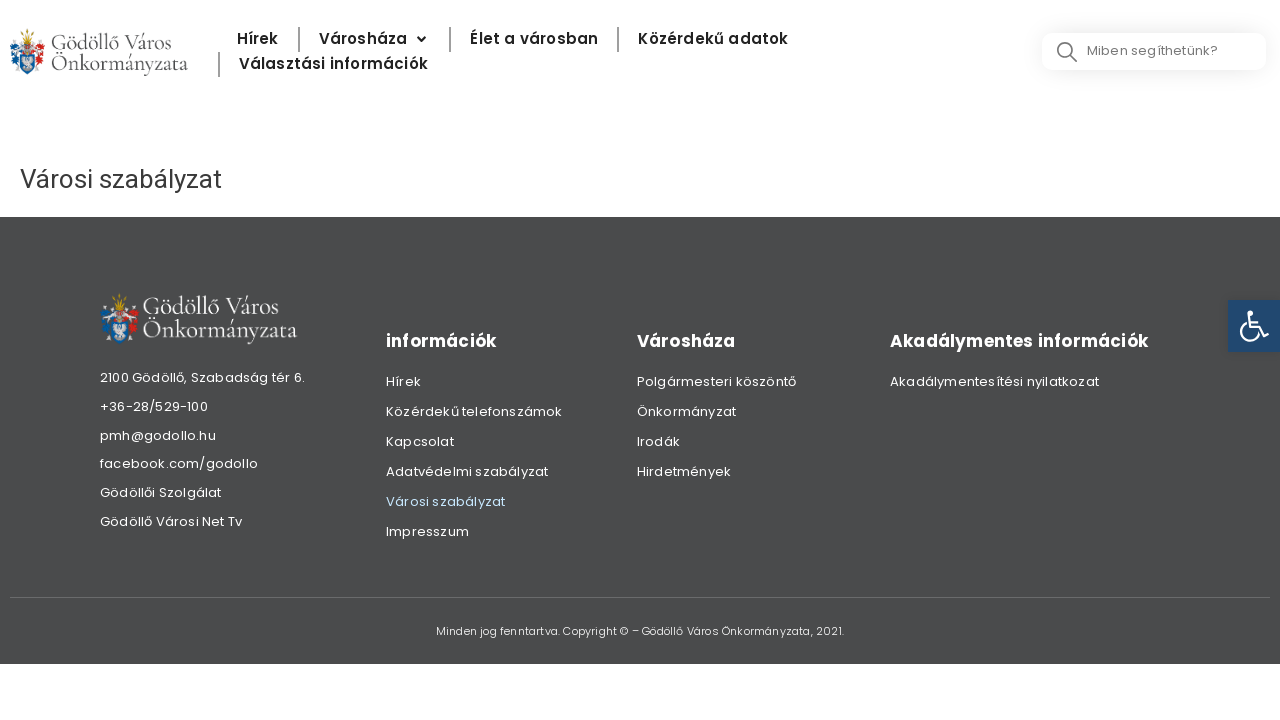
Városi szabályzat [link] (445, 501)
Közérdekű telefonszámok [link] (474, 411)
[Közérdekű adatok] (713, 39)
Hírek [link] (403, 381)
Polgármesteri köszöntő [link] (716, 381)
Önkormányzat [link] (686, 411)
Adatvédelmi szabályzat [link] (467, 471)
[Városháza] (375, 39)
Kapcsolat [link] (420, 441)
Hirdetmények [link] (684, 471)
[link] (1254, 326)
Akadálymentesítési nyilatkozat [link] (994, 381)
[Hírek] (258, 39)
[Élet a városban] (534, 39)
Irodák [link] (658, 441)
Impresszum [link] (427, 531)
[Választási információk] (333, 64)
